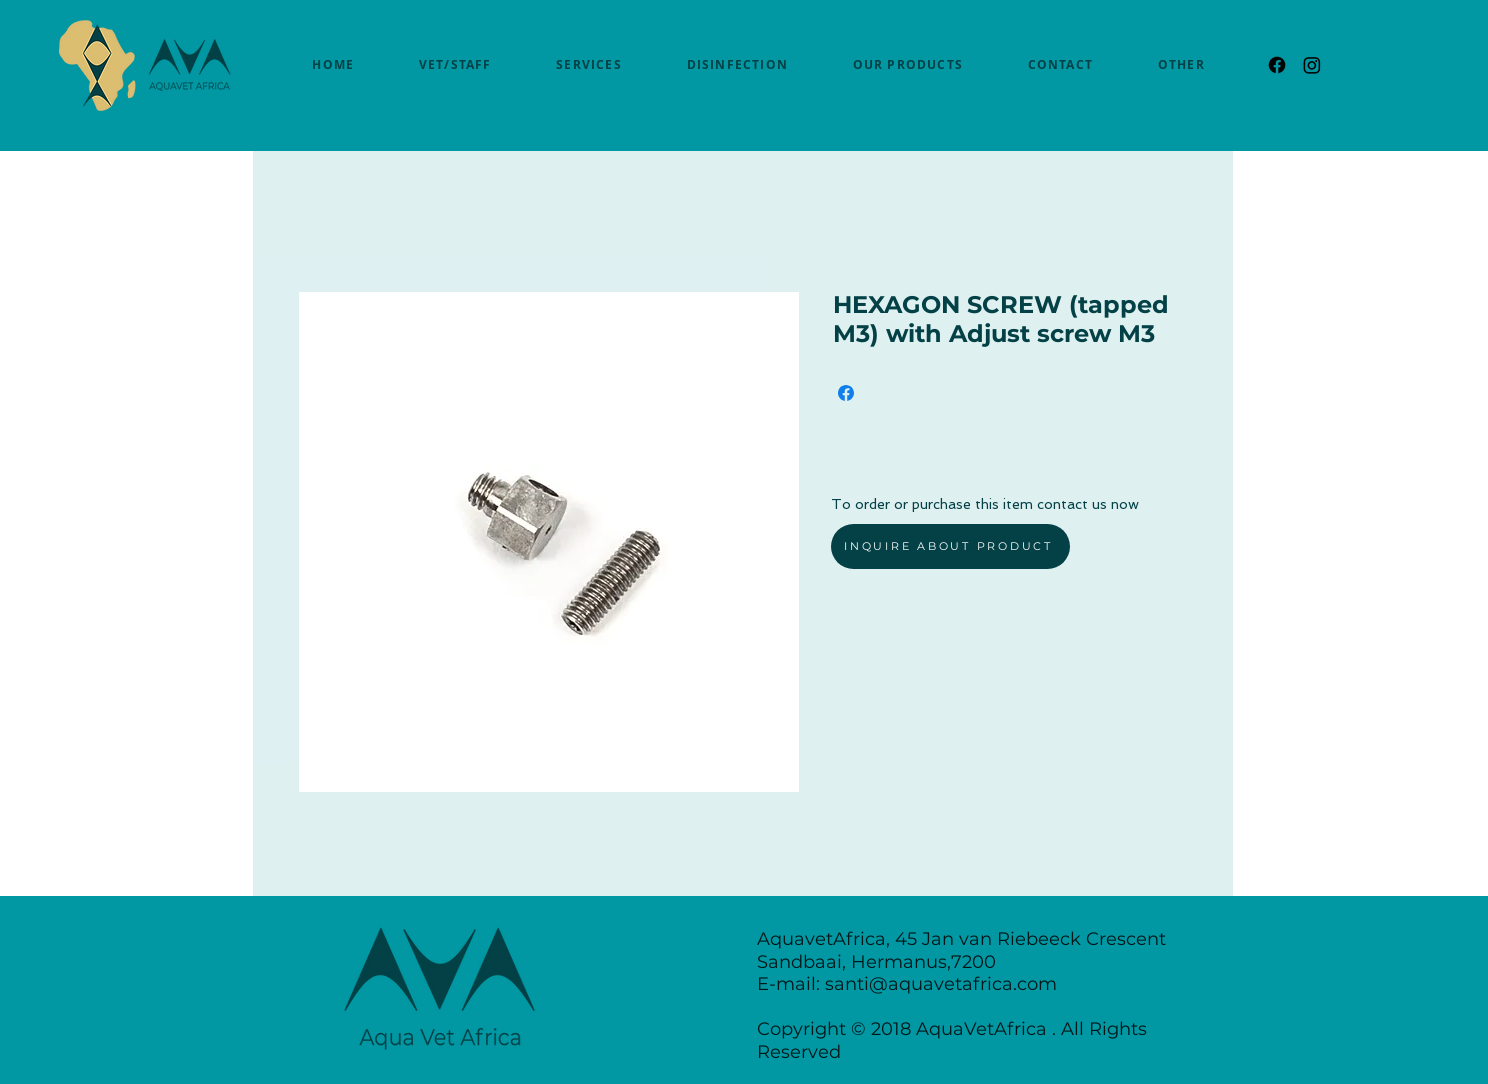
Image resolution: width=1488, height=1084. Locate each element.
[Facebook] (1277, 65)
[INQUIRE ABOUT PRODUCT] (950, 546)
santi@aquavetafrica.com (941, 984)
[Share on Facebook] (846, 393)
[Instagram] (1312, 65)
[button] (1181, 64)
